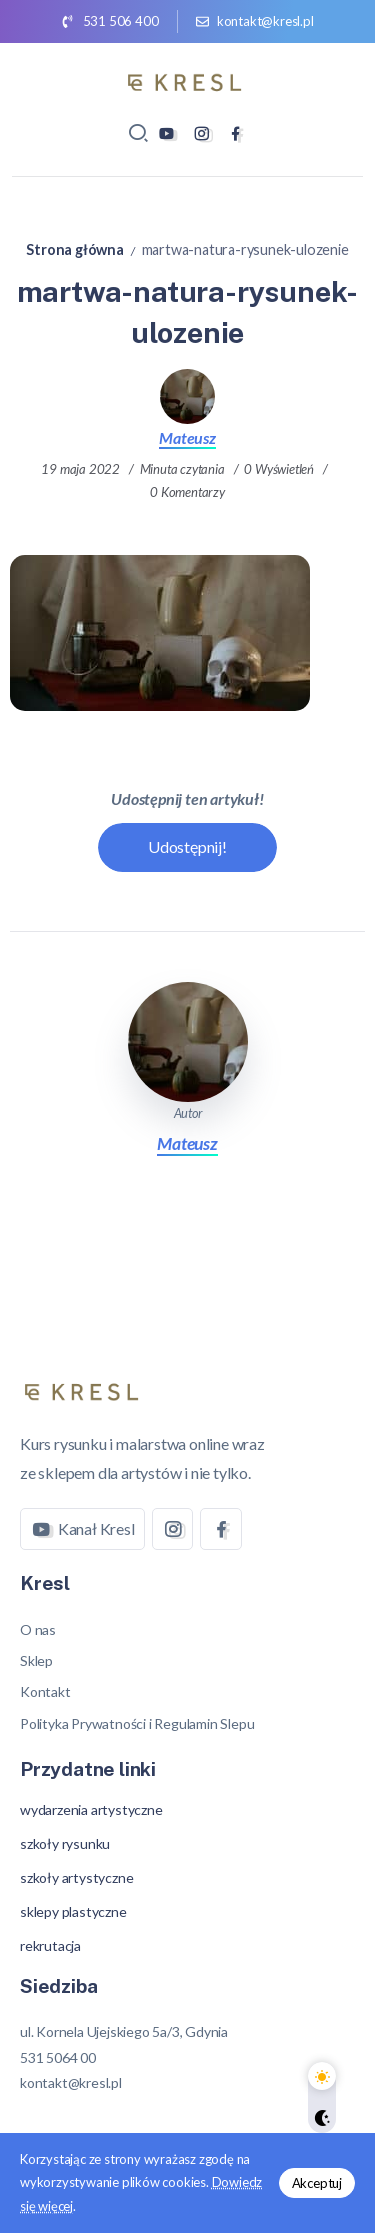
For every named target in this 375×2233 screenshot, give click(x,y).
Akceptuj (317, 2183)
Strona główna (74, 249)
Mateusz (187, 437)
